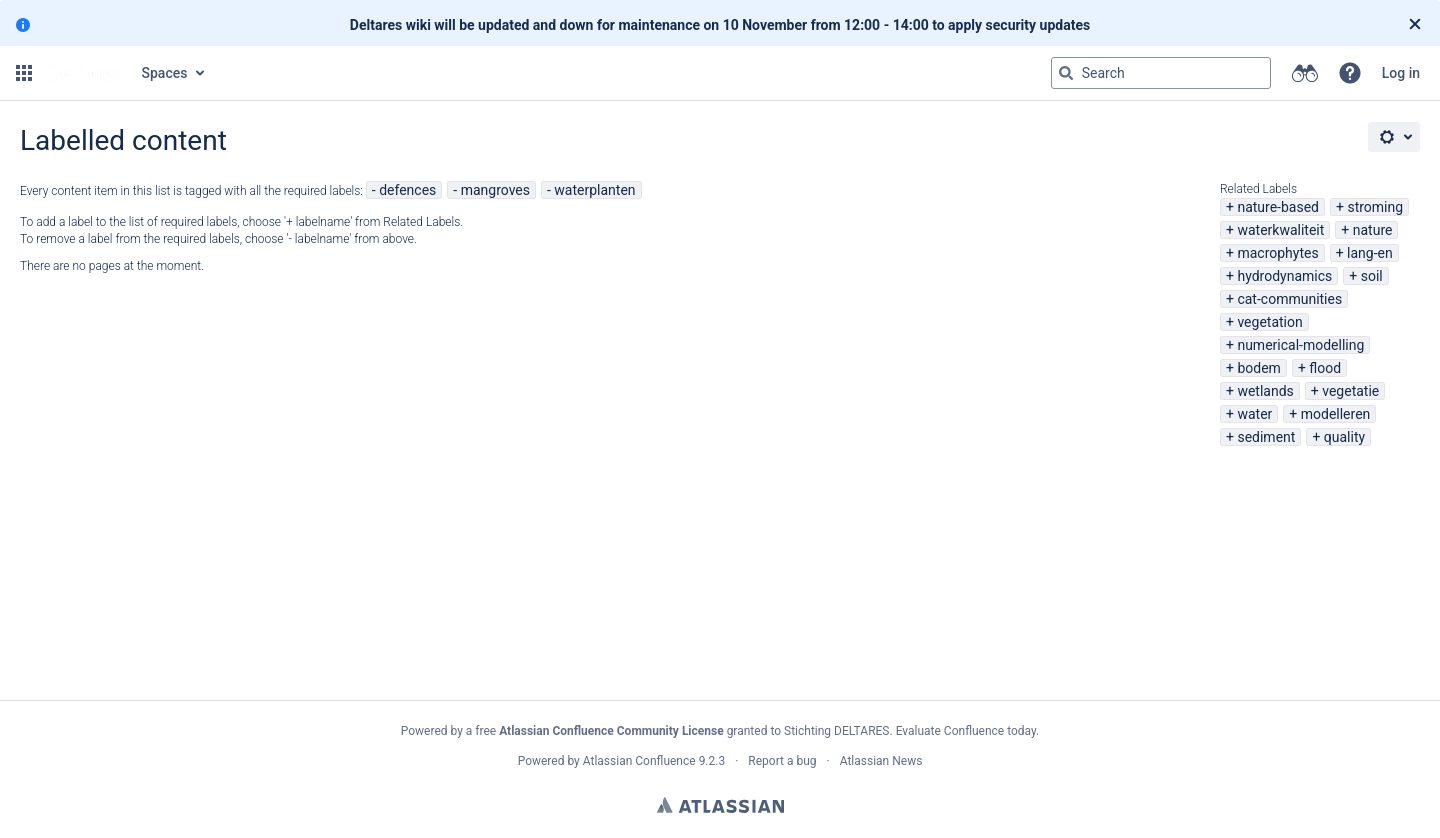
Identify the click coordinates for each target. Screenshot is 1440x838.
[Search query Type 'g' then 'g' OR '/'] (1161, 73)
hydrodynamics (1284, 276)
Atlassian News (881, 761)
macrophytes (1277, 253)
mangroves (495, 190)
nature (1373, 230)
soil (1372, 276)
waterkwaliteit (1280, 230)
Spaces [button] (165, 73)
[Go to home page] (85, 73)
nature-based (1278, 207)
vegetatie (1350, 391)
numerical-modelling (1300, 345)
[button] (24, 73)
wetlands (1265, 391)
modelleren (1336, 414)
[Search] (1066, 73)
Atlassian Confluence (639, 761)
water (1254, 414)
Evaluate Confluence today (966, 731)
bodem (1258, 368)
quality (1344, 437)
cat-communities (1289, 299)
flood (1325, 368)
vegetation (1269, 322)
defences (407, 190)
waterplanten (594, 190)
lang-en (1370, 253)
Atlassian (720, 805)
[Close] (1415, 25)
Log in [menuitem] (1401, 73)
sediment (1266, 437)
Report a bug (782, 761)
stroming (1375, 207)
